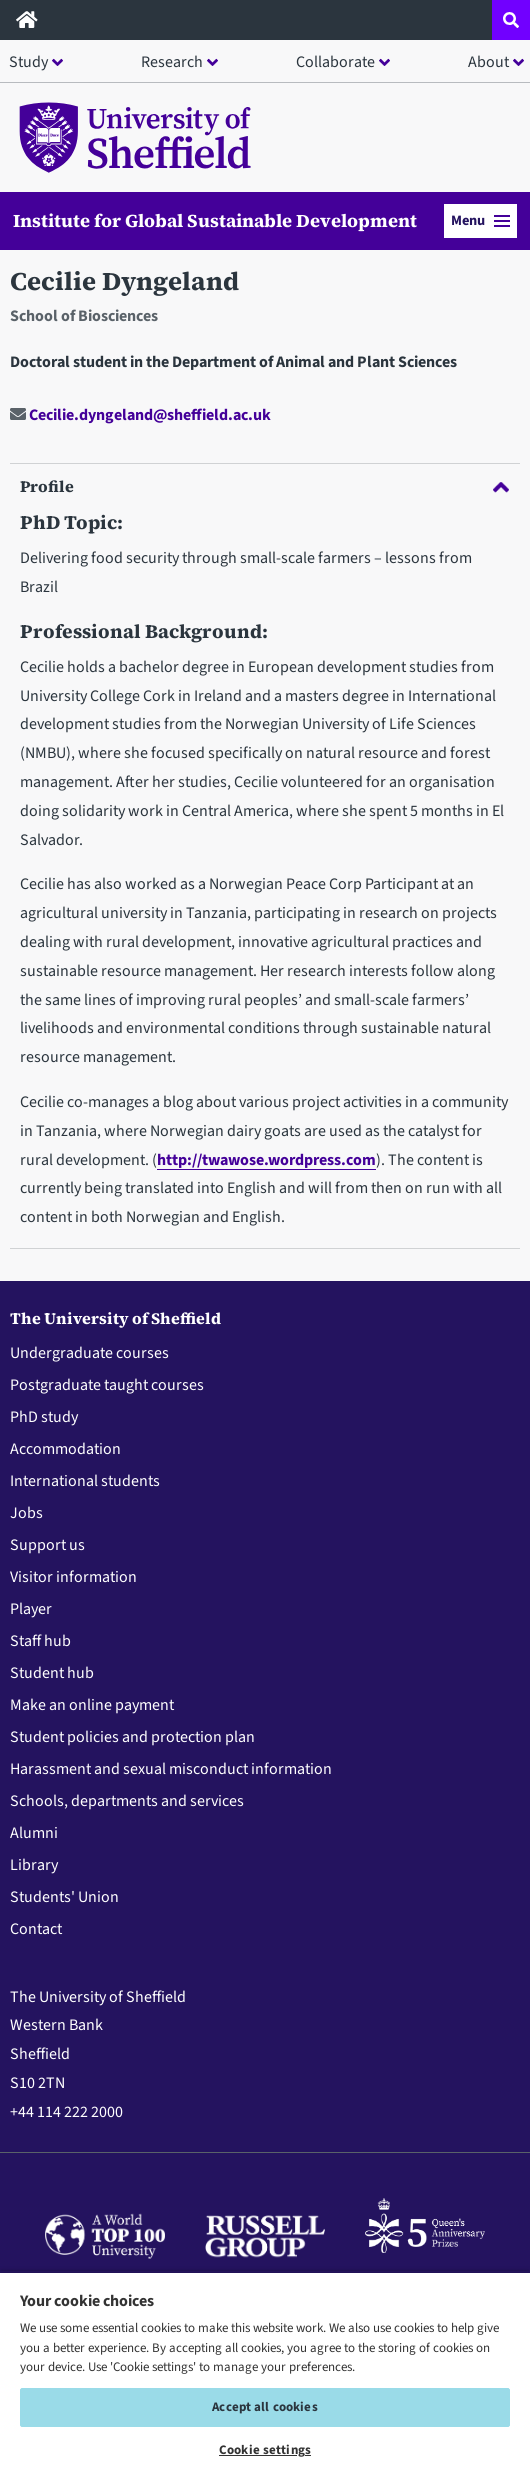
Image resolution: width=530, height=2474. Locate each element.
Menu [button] (480, 220)
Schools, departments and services (127, 1801)
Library (34, 1865)
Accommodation (65, 1449)
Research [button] (172, 62)
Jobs (26, 1513)
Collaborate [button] (335, 62)
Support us (47, 1545)
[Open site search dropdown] (511, 20)
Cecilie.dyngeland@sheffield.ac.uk (140, 415)
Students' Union (64, 1897)
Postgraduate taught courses (107, 1385)
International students (85, 1481)
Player (31, 1609)
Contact (36, 1929)
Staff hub (40, 1641)
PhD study (44, 1417)
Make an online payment (92, 1705)
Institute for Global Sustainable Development (215, 221)
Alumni (34, 1833)
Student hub (52, 1673)
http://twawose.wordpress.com (266, 1160)
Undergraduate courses (89, 1353)
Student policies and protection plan (132, 1737)
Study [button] (28, 62)
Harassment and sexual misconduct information (171, 1769)
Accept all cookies (264, 2407)
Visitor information (73, 1577)
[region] (265, 2372)
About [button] (488, 62)
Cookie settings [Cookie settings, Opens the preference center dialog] (265, 2450)
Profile (264, 486)
